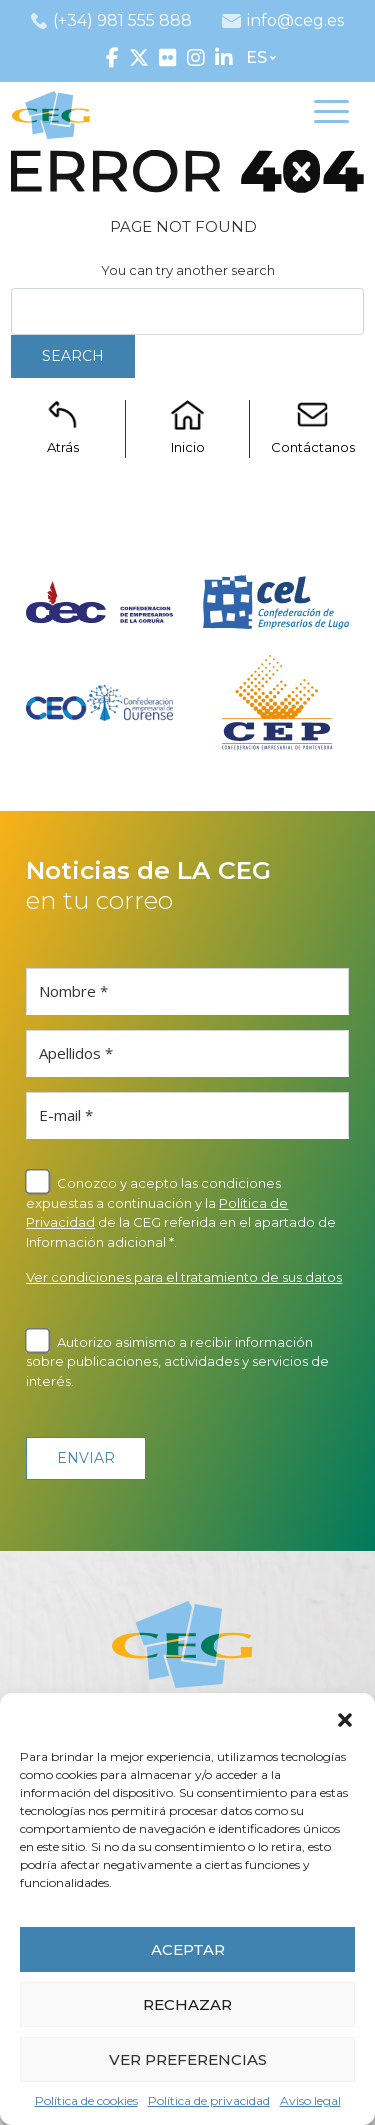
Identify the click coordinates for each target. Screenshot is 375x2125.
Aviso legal (310, 2100)
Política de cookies (86, 2100)
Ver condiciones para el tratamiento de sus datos (184, 1277)
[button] (345, 1718)
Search (73, 356)
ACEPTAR (188, 1949)
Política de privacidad (209, 2100)
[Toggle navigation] (331, 115)
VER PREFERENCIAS (188, 2059)
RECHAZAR (187, 2004)
